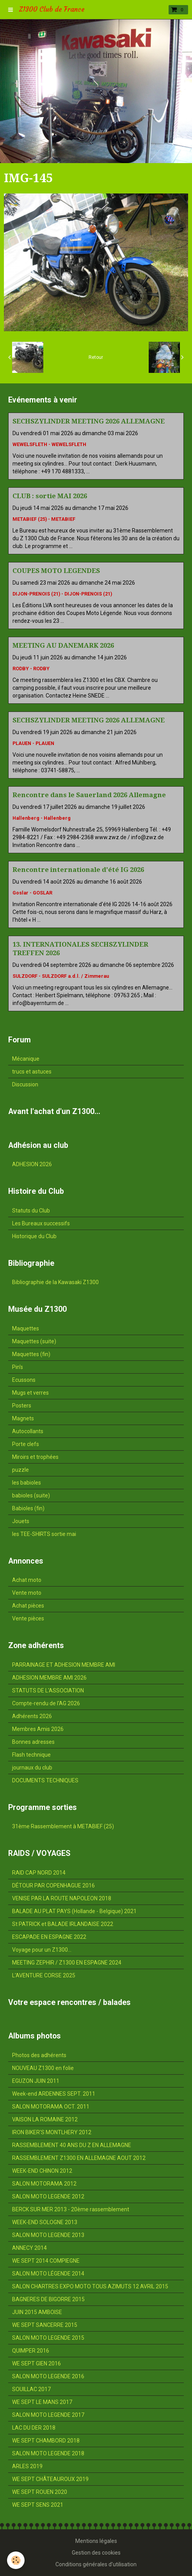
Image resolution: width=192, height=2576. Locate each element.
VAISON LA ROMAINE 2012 (45, 2119)
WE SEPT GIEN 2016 (36, 2363)
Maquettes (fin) (31, 1354)
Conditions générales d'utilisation (96, 2564)
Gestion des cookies (96, 2553)
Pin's (17, 1367)
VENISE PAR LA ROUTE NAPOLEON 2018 (61, 1898)
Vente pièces (28, 1618)
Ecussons (24, 1380)
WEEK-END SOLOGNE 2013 (44, 2222)
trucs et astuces (32, 1071)
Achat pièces (28, 1606)
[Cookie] (16, 2560)
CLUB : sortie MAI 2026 (49, 496)
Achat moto (26, 1580)
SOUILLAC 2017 (31, 2389)
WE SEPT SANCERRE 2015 (44, 2325)
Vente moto (26, 1593)
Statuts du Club (31, 1210)
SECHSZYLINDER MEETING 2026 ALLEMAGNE (88, 421)
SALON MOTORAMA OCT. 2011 (50, 2106)
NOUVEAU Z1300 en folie (43, 2068)
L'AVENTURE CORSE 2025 (43, 1975)
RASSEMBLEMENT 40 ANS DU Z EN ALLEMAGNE (71, 2145)
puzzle (20, 1470)
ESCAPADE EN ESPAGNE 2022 (49, 1937)
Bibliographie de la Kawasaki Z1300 (55, 1282)
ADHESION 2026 (32, 1164)
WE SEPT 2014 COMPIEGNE (46, 2261)
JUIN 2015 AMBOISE (37, 2312)
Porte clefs (25, 1444)
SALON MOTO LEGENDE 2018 (48, 2453)
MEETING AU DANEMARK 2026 (63, 645)
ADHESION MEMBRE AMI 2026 (49, 1678)
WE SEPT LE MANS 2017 (42, 2402)
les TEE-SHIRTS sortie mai (44, 1534)
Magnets (23, 1418)
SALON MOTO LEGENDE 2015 (48, 2338)
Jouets (20, 1521)
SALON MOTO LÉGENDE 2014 (48, 2273)
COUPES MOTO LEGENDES (56, 571)
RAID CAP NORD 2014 (39, 1873)
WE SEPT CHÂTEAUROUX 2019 (50, 2479)
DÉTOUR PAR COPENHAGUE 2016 (53, 1885)
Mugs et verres (30, 1393)
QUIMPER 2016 (30, 2351)
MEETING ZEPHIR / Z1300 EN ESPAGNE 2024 (66, 1962)
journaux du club (32, 1767)
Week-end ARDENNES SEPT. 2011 (53, 2094)
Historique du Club (34, 1236)
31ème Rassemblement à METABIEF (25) (63, 1826)
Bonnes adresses (33, 1742)
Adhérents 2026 (32, 1716)
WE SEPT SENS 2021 (37, 2505)
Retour (96, 357)
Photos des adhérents (39, 2055)
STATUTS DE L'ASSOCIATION (48, 1690)
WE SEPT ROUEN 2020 (39, 2492)
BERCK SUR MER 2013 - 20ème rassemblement (70, 2209)
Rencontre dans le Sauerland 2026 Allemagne (89, 795)
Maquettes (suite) (34, 1341)
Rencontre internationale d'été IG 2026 (78, 869)
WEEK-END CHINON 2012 (42, 2171)
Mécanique (25, 1059)
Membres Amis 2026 (38, 1729)
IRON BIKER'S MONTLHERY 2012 (51, 2132)
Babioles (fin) (28, 1508)
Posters (21, 1405)
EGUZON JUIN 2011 (35, 2081)
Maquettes (25, 1328)
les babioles (26, 1483)
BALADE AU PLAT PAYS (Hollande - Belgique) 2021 (74, 1911)
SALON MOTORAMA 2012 (44, 2184)
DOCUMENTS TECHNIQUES (45, 1780)
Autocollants (27, 1431)
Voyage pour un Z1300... (41, 1950)
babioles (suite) (31, 1495)
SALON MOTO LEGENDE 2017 (48, 2415)
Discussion (25, 1084)
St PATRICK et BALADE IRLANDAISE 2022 (62, 1924)
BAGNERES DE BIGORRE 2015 (48, 2299)
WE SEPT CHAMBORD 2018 (46, 2440)
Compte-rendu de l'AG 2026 (46, 1703)
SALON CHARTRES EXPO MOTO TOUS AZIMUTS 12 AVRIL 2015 (90, 2286)
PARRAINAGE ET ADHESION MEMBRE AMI (63, 1665)
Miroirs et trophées (35, 1457)
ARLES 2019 (27, 2466)
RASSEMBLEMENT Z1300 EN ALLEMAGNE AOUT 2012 (79, 2158)
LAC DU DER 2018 (33, 2428)
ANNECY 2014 (29, 2248)
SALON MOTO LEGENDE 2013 (48, 2235)
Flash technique (31, 1755)
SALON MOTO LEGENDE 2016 (48, 2376)
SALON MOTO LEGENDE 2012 (48, 2196)
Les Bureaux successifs (41, 1223)
